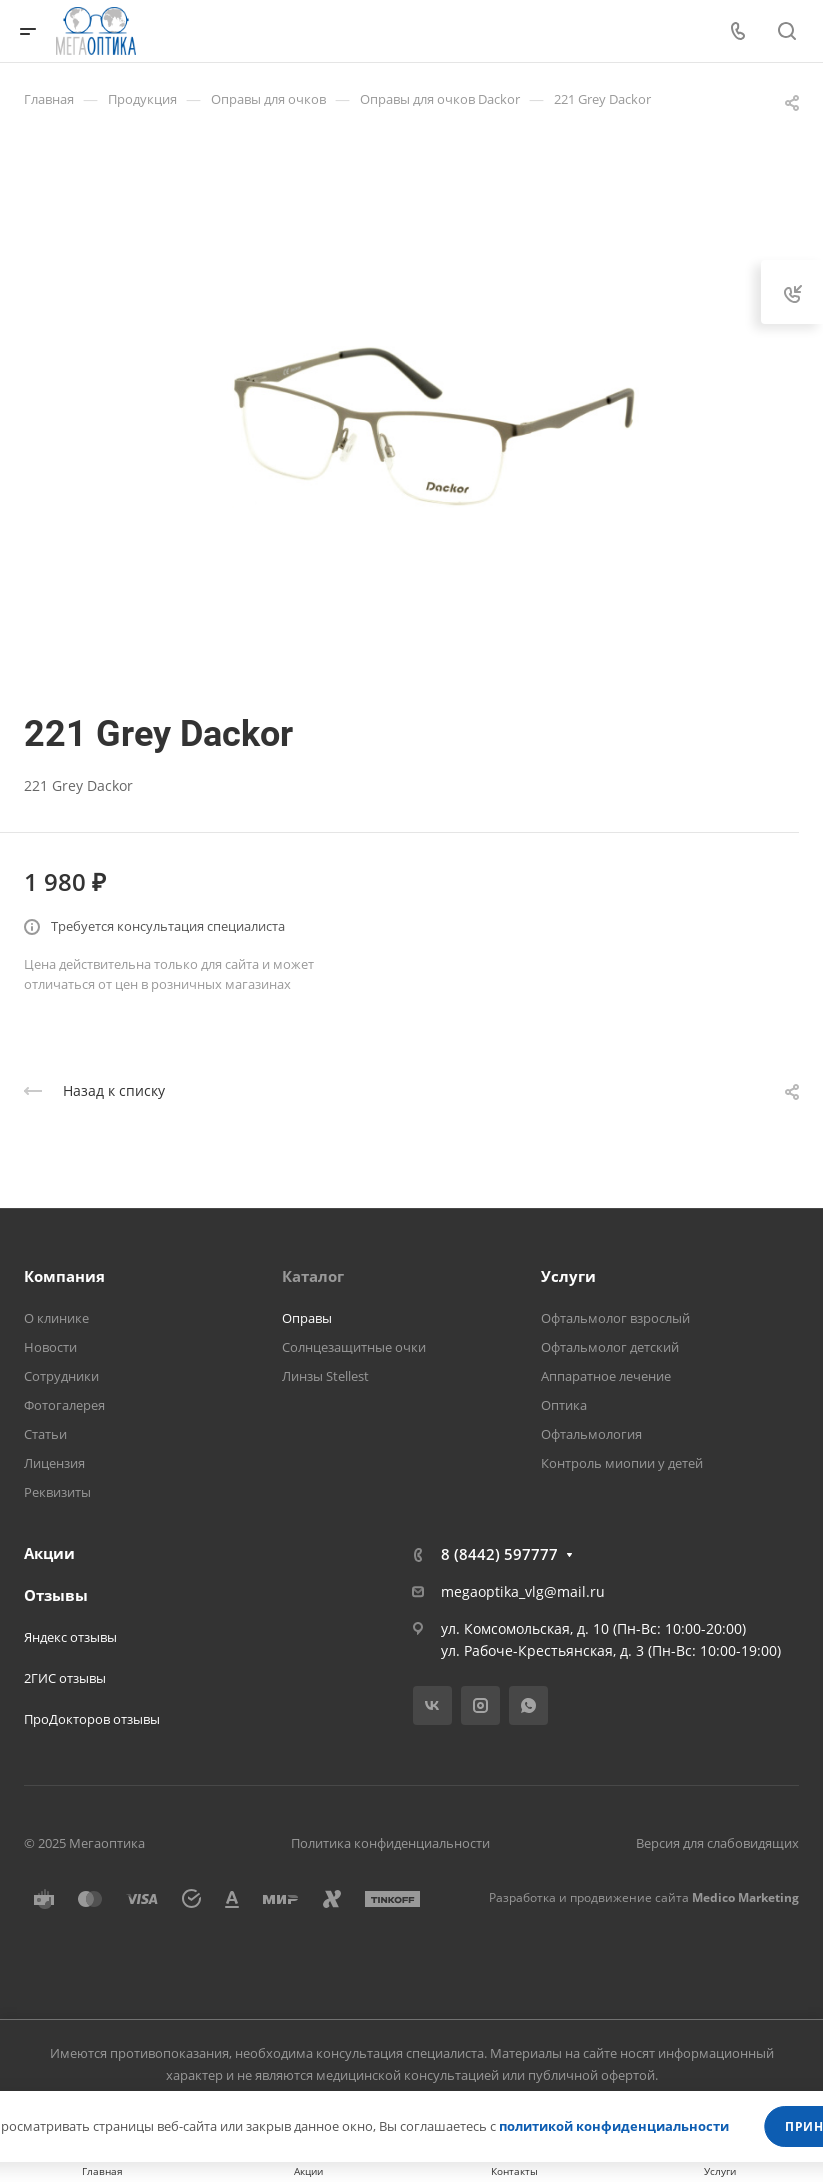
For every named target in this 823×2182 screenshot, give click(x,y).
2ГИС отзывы (65, 1678)
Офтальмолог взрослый (615, 1318)
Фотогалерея (64, 1405)
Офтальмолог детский (610, 1347)
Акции (49, 1553)
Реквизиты (57, 1492)
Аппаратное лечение (606, 1376)
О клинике (56, 1318)
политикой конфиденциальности (614, 2126)
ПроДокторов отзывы (92, 1719)
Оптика (564, 1405)
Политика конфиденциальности (390, 1843)
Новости (50, 1347)
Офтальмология (591, 1434)
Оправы (307, 1318)
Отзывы (56, 1595)
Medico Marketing (745, 1897)
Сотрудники (61, 1376)
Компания (64, 1276)
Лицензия (54, 1463)
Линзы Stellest (325, 1376)
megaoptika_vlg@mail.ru (523, 1591)
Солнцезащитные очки (354, 1347)
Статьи (45, 1434)
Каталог (313, 1276)
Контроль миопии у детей (622, 1463)
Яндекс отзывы (70, 1637)
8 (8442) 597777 (499, 1554)
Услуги (568, 1276)
